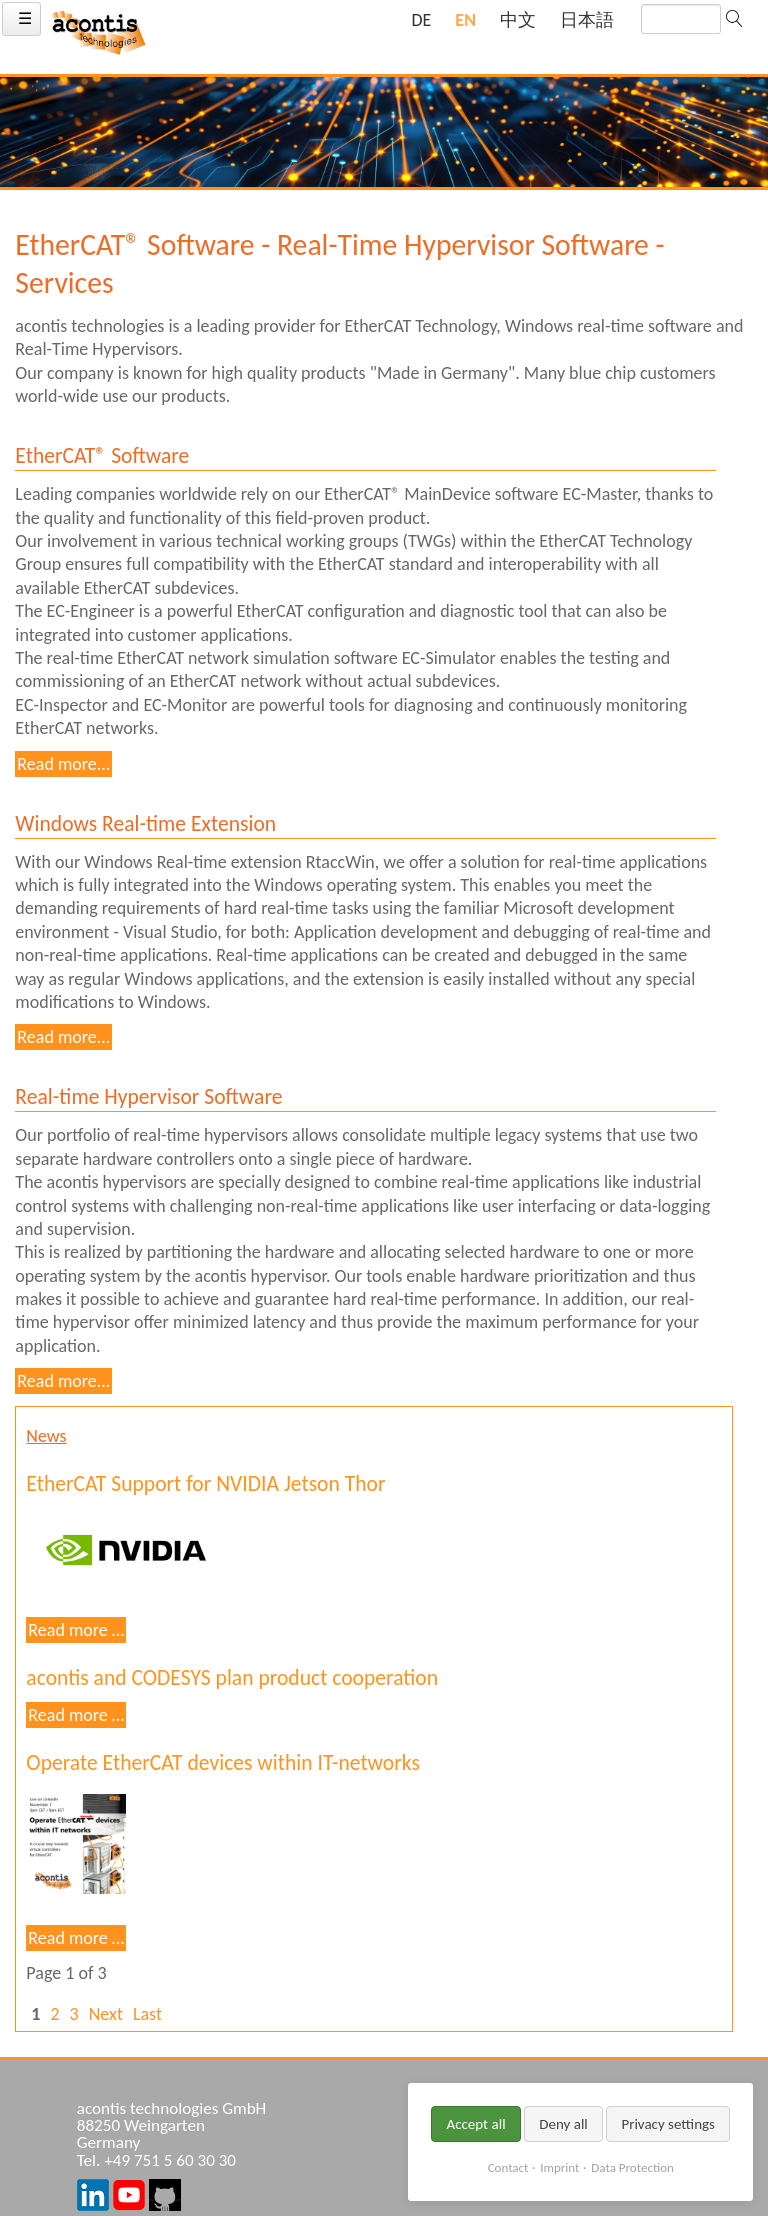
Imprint (559, 2167)
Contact (508, 2167)
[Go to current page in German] (421, 20)
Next (106, 2014)
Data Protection (632, 2167)
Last (147, 2014)
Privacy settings (668, 2124)
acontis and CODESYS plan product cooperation (232, 1677)
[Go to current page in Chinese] (518, 20)
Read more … (77, 1630)
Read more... (63, 764)
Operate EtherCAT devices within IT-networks (222, 1762)
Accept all (475, 2124)
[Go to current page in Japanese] (587, 20)
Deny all (563, 2124)
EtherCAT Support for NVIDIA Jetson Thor (205, 1483)
